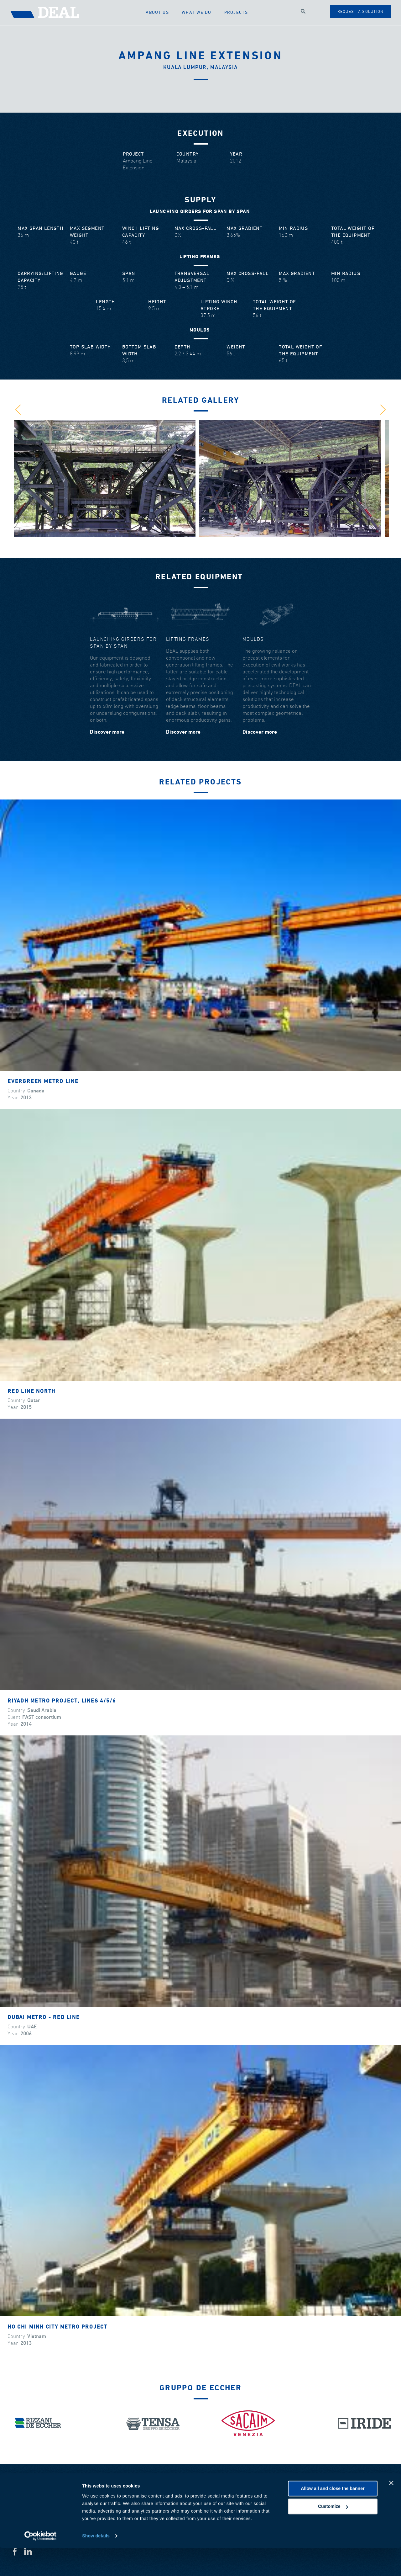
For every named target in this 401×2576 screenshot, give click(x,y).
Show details (96, 2563)
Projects (237, 12)
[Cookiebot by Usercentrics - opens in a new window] (40, 2563)
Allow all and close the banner (332, 2516)
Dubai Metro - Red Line (44, 2017)
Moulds (253, 639)
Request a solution (360, 12)
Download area (364, 2488)
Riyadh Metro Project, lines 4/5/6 (62, 1701)
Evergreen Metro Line (43, 1081)
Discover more (107, 732)
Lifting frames (187, 639)
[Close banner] (391, 2511)
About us (163, 12)
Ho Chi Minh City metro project (57, 2327)
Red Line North (31, 1391)
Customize (333, 2534)
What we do (200, 12)
